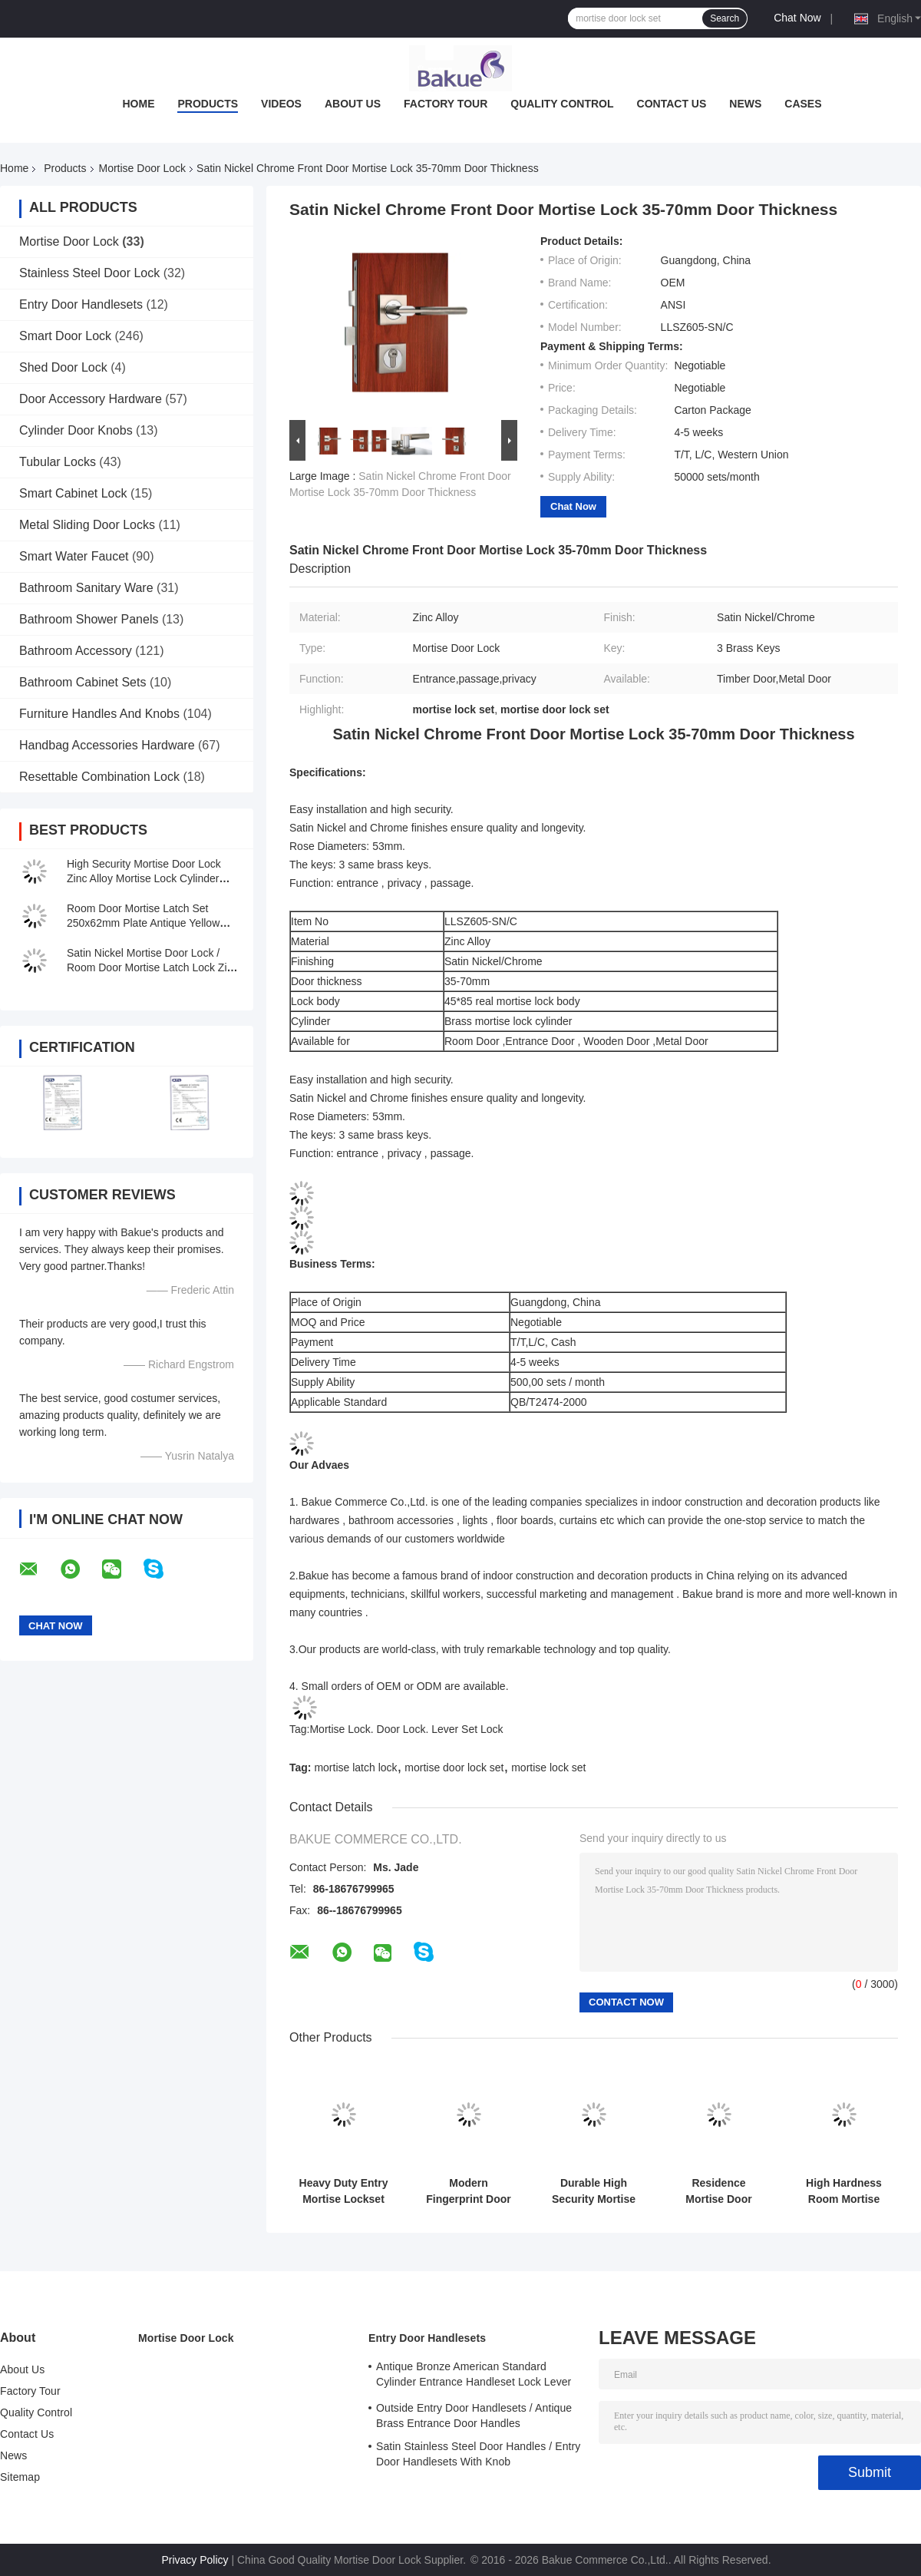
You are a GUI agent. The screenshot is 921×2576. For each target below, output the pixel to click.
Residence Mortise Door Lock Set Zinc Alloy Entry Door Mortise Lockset (718, 2191)
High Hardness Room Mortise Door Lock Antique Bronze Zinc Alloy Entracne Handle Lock (843, 2191)
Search (724, 18)
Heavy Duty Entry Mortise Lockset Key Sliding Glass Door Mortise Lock (343, 2191)
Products (207, 104)
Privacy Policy (194, 2560)
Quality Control (561, 104)
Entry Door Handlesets (81, 304)
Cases (802, 104)
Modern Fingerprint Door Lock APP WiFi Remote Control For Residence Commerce (468, 2191)
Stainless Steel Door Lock (89, 272)
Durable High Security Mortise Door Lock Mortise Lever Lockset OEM (593, 2191)
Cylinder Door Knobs (76, 430)
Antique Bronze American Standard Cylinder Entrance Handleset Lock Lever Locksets (473, 2376)
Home (138, 104)
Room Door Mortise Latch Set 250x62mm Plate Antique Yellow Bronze (143, 923)
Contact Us (672, 104)
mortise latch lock (355, 1767)
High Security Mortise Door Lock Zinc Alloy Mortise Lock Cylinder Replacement (144, 878)
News (745, 104)
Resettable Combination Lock (99, 776)
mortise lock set (548, 1767)
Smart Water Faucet (74, 556)
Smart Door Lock (65, 335)
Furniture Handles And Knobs (99, 713)
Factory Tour (445, 104)
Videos (281, 104)
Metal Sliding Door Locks (87, 524)
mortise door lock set (453, 1767)
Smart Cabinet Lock (73, 493)
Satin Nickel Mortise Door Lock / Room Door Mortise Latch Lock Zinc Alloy (152, 967)
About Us (353, 104)
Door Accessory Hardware (90, 398)
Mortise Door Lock (143, 168)
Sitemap (20, 2477)
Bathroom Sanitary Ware (86, 587)
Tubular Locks (57, 461)
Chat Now (797, 18)
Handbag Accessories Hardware (107, 745)
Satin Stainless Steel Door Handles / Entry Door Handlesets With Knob (478, 2454)
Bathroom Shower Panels (88, 619)
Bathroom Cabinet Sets (82, 682)
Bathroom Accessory (75, 650)
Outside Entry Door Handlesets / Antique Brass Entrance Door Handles (474, 2415)
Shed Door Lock (63, 367)
